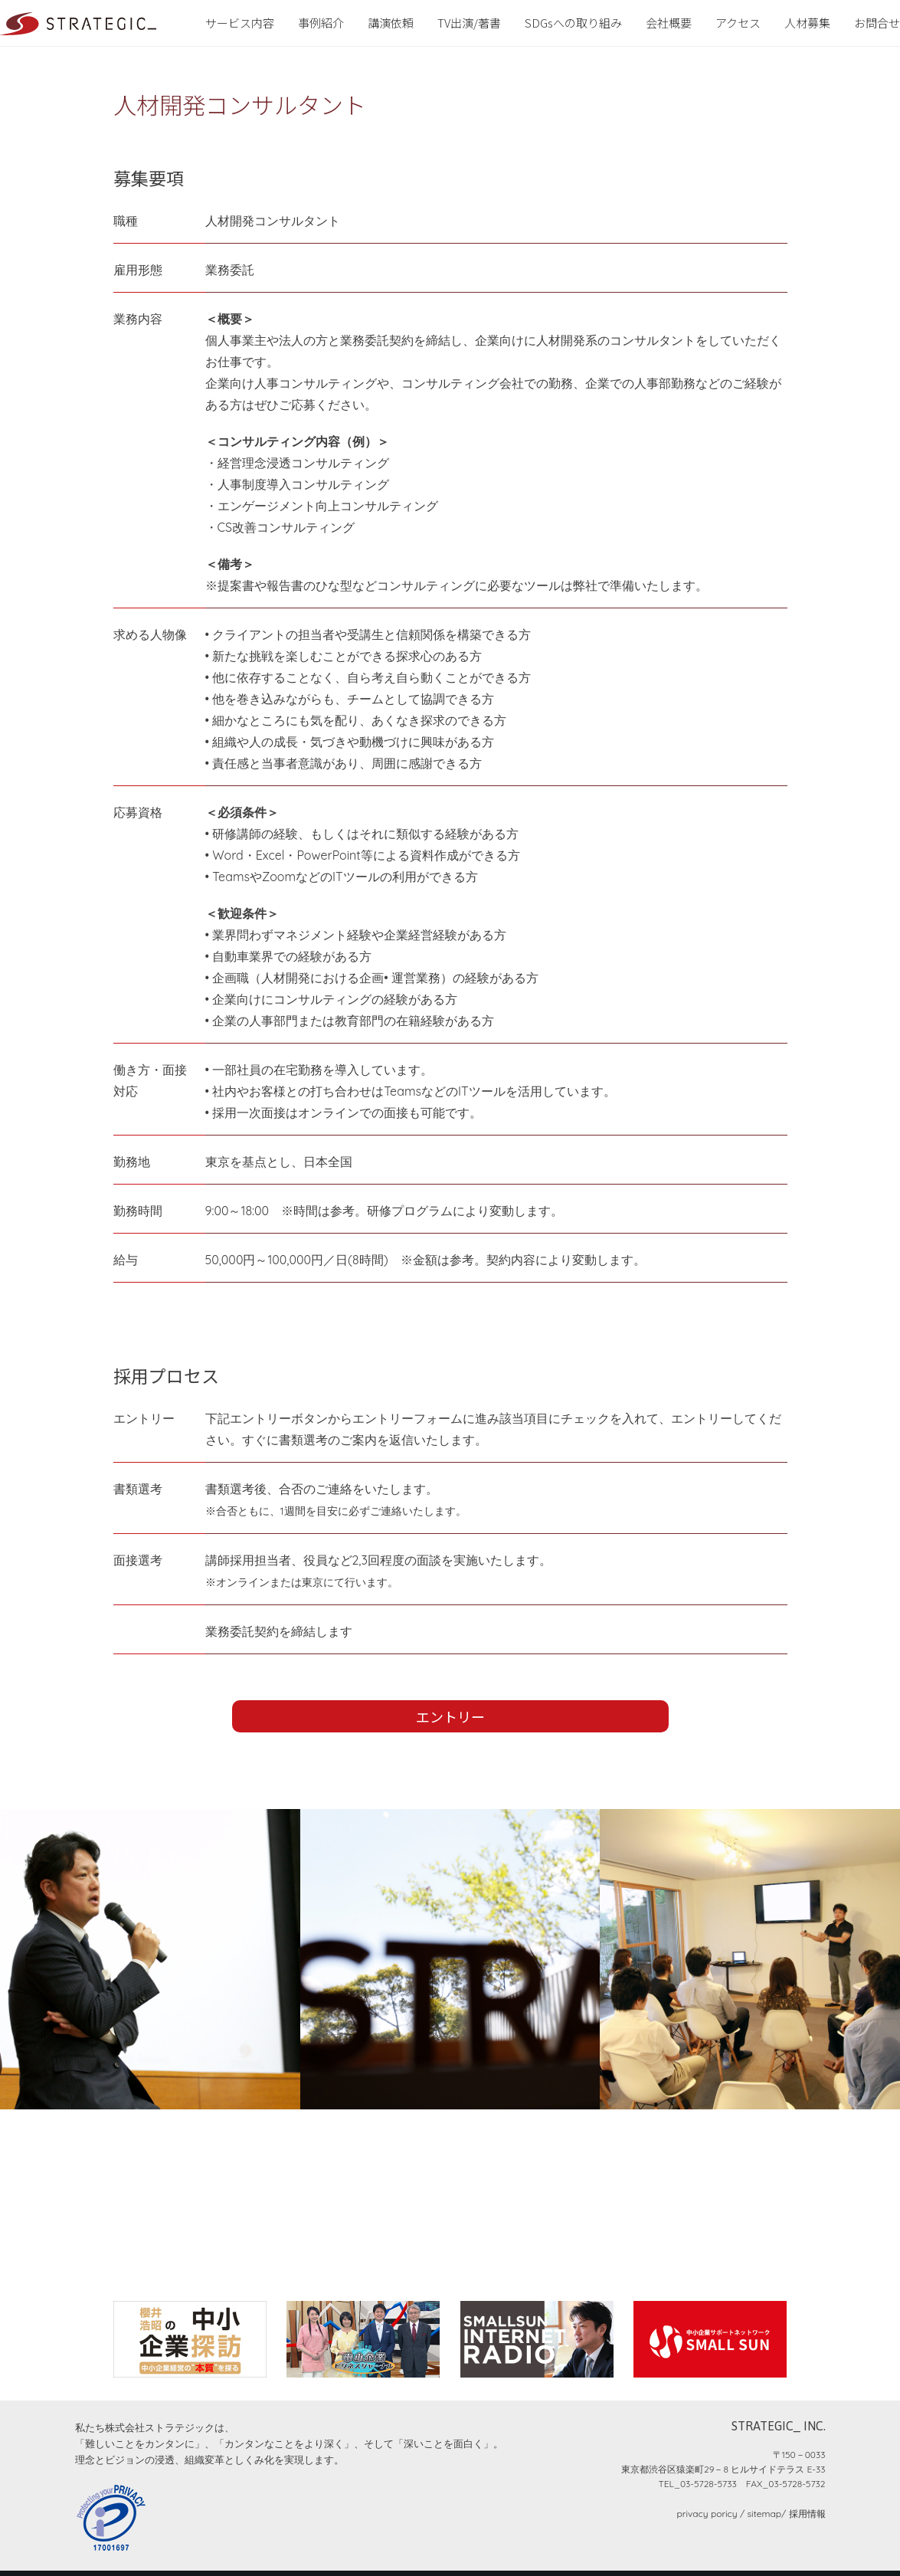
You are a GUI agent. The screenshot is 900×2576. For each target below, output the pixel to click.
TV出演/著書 (469, 23)
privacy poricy (707, 2513)
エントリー (450, 1716)
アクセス (738, 23)
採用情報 (807, 2513)
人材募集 (807, 23)
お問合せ (877, 23)
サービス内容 (239, 23)
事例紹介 (321, 23)
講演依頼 (391, 23)
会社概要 (669, 23)
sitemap (764, 2513)
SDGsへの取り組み (573, 23)
